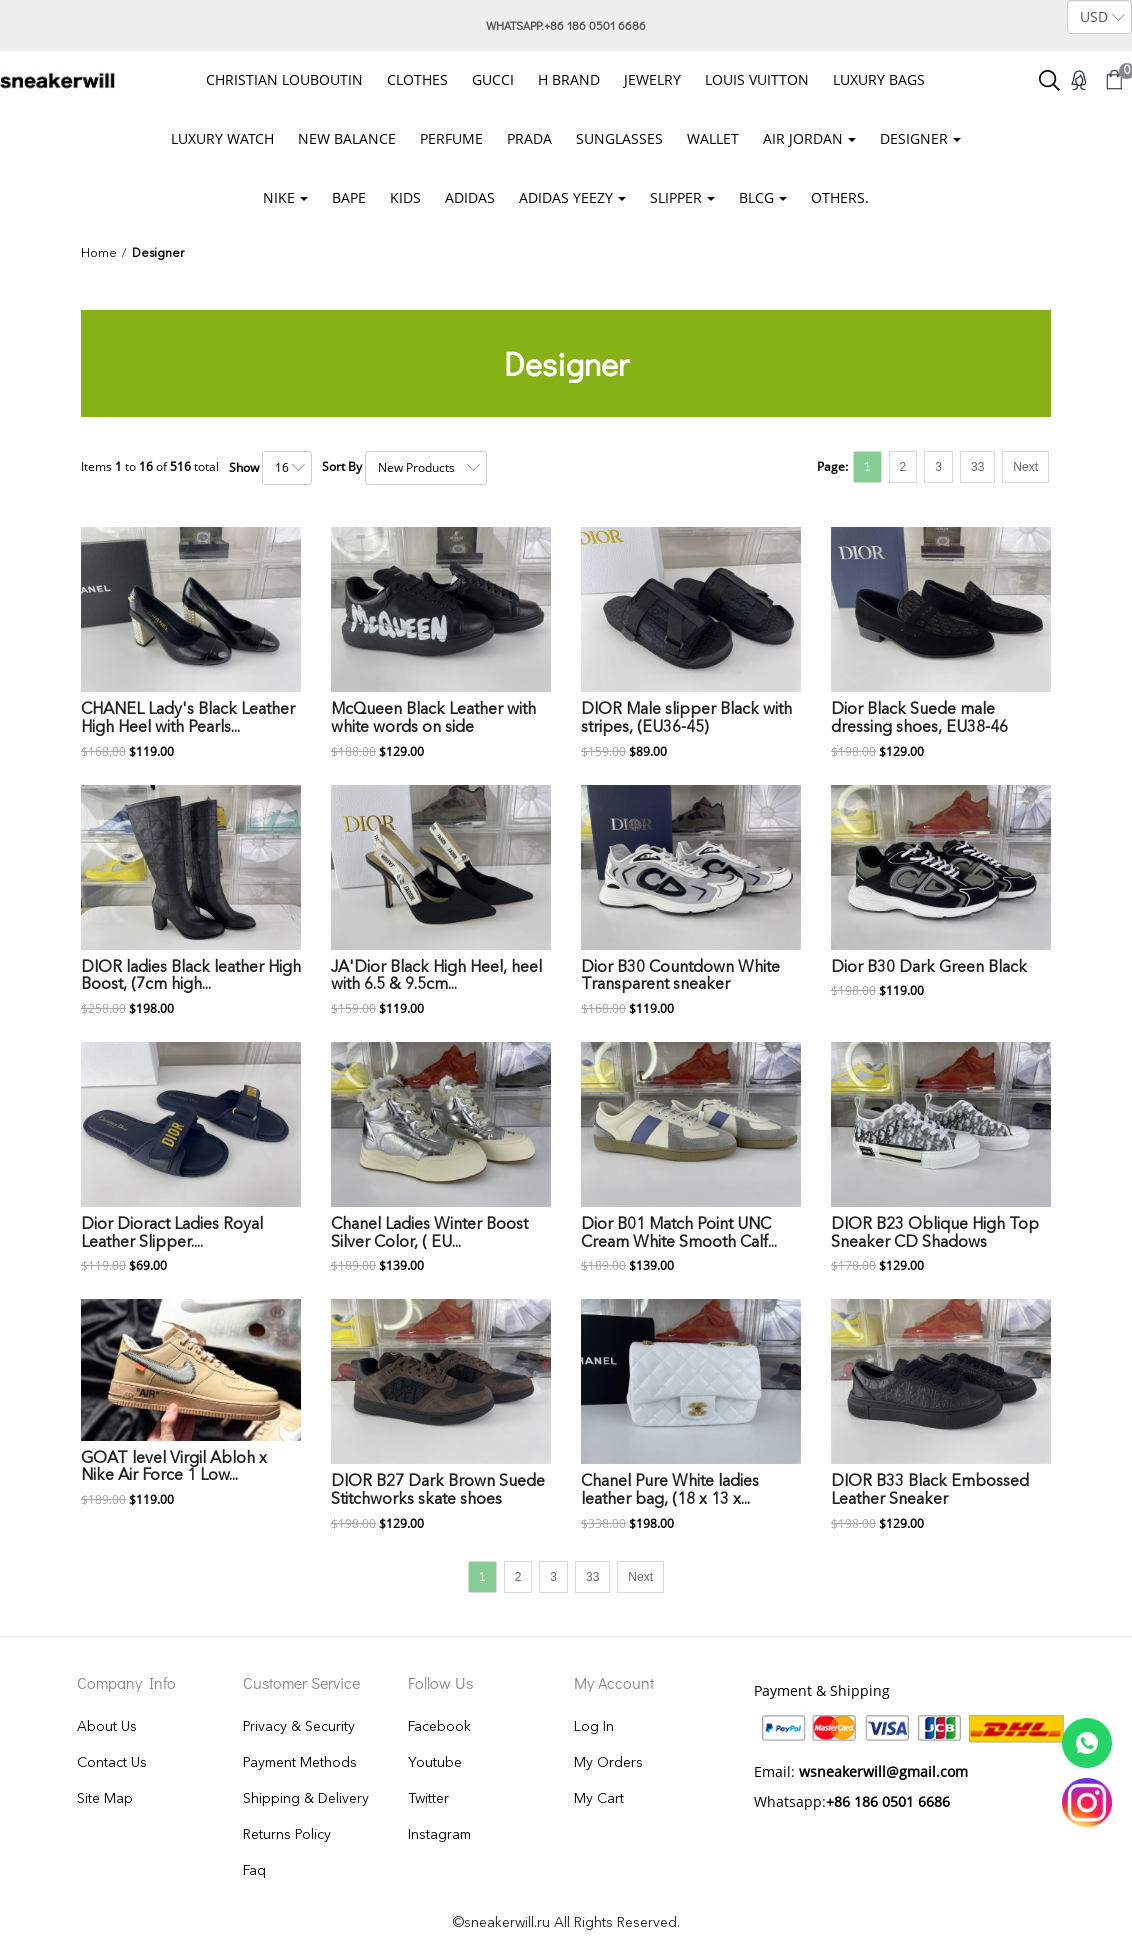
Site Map (105, 1799)
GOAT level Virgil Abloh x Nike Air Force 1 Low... (174, 1468)
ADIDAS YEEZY (566, 197)
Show (244, 467)
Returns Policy (287, 1835)
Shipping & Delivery (306, 1799)
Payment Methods (300, 1763)
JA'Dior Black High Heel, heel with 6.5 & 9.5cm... (436, 977)
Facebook (439, 1727)
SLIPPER (676, 197)
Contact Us (112, 1763)
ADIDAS (470, 197)
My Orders (608, 1763)
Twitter (428, 1799)
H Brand (569, 79)
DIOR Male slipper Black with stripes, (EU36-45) (686, 719)
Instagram (439, 1835)
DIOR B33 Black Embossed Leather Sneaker (930, 1491)
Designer (914, 138)
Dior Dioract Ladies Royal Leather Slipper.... (172, 1234)
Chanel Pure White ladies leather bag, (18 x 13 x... (670, 1491)
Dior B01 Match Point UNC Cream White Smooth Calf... (679, 1234)
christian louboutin (284, 79)
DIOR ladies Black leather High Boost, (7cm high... (191, 977)
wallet (713, 138)
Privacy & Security (299, 1727)
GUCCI (493, 79)
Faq (254, 1871)
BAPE (349, 197)
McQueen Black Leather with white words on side (433, 719)
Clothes (417, 79)
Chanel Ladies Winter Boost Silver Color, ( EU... (429, 1234)
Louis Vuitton (757, 79)
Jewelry (652, 79)
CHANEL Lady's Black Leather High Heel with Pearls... (188, 719)
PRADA (529, 138)
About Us (107, 1727)
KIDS (405, 197)
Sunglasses (619, 138)
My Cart (599, 1799)
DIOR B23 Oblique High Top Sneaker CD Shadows (935, 1234)
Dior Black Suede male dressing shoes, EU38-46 (919, 719)
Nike (279, 197)
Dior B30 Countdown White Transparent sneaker (680, 977)
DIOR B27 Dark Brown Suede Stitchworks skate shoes (438, 1491)
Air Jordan (803, 138)
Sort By (342, 466)
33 (977, 467)
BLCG (756, 197)
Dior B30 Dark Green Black (929, 968)
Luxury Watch (222, 138)
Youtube (435, 1763)
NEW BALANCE (347, 138)
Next (1025, 467)
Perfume (451, 138)
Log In (594, 1727)
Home (99, 254)
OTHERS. (840, 197)
